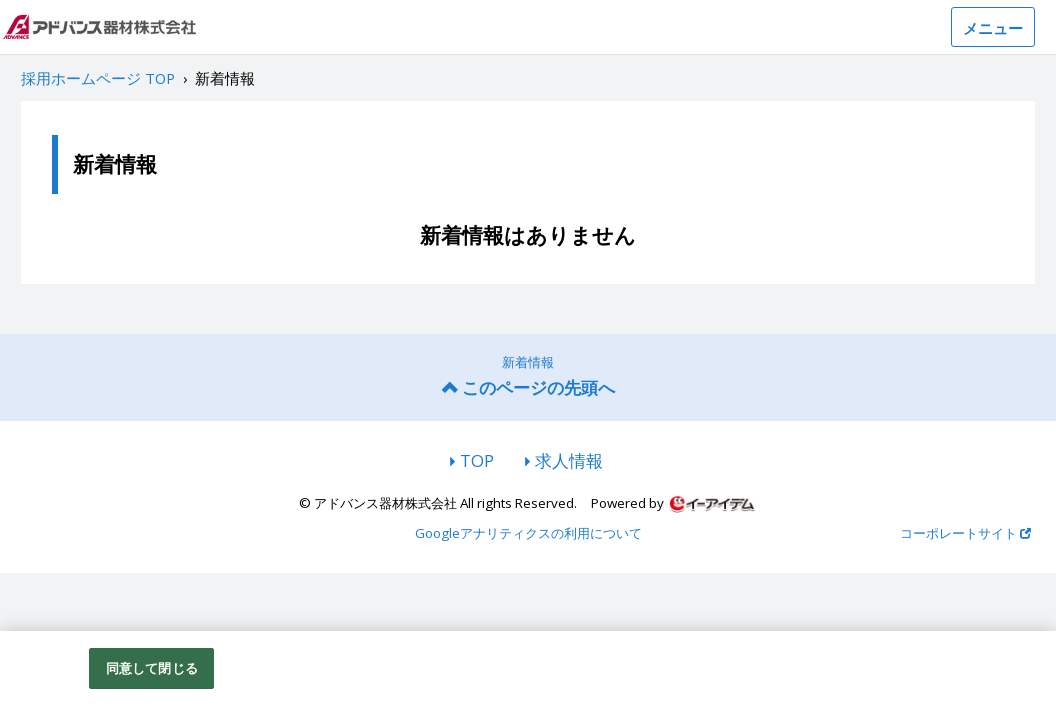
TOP (477, 460)
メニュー (993, 28)
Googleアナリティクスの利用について (528, 533)
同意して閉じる (152, 673)
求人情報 (569, 460)
